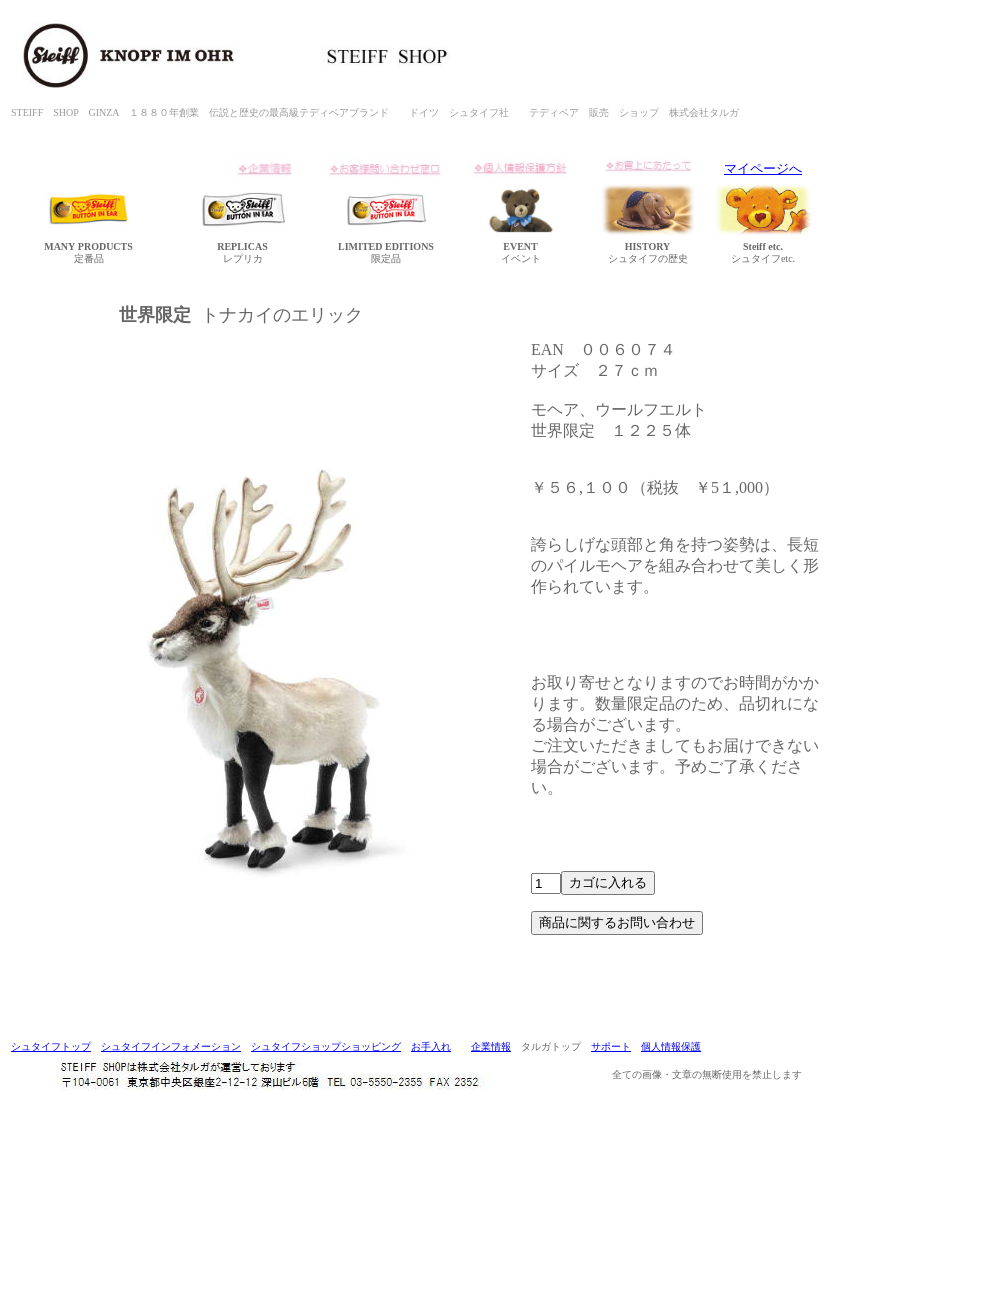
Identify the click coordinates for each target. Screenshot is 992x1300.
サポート (611, 1046)
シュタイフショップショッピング (326, 1046)
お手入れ (431, 1046)
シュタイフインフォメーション (171, 1046)
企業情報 (491, 1046)
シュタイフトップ (51, 1046)
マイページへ (763, 168)
